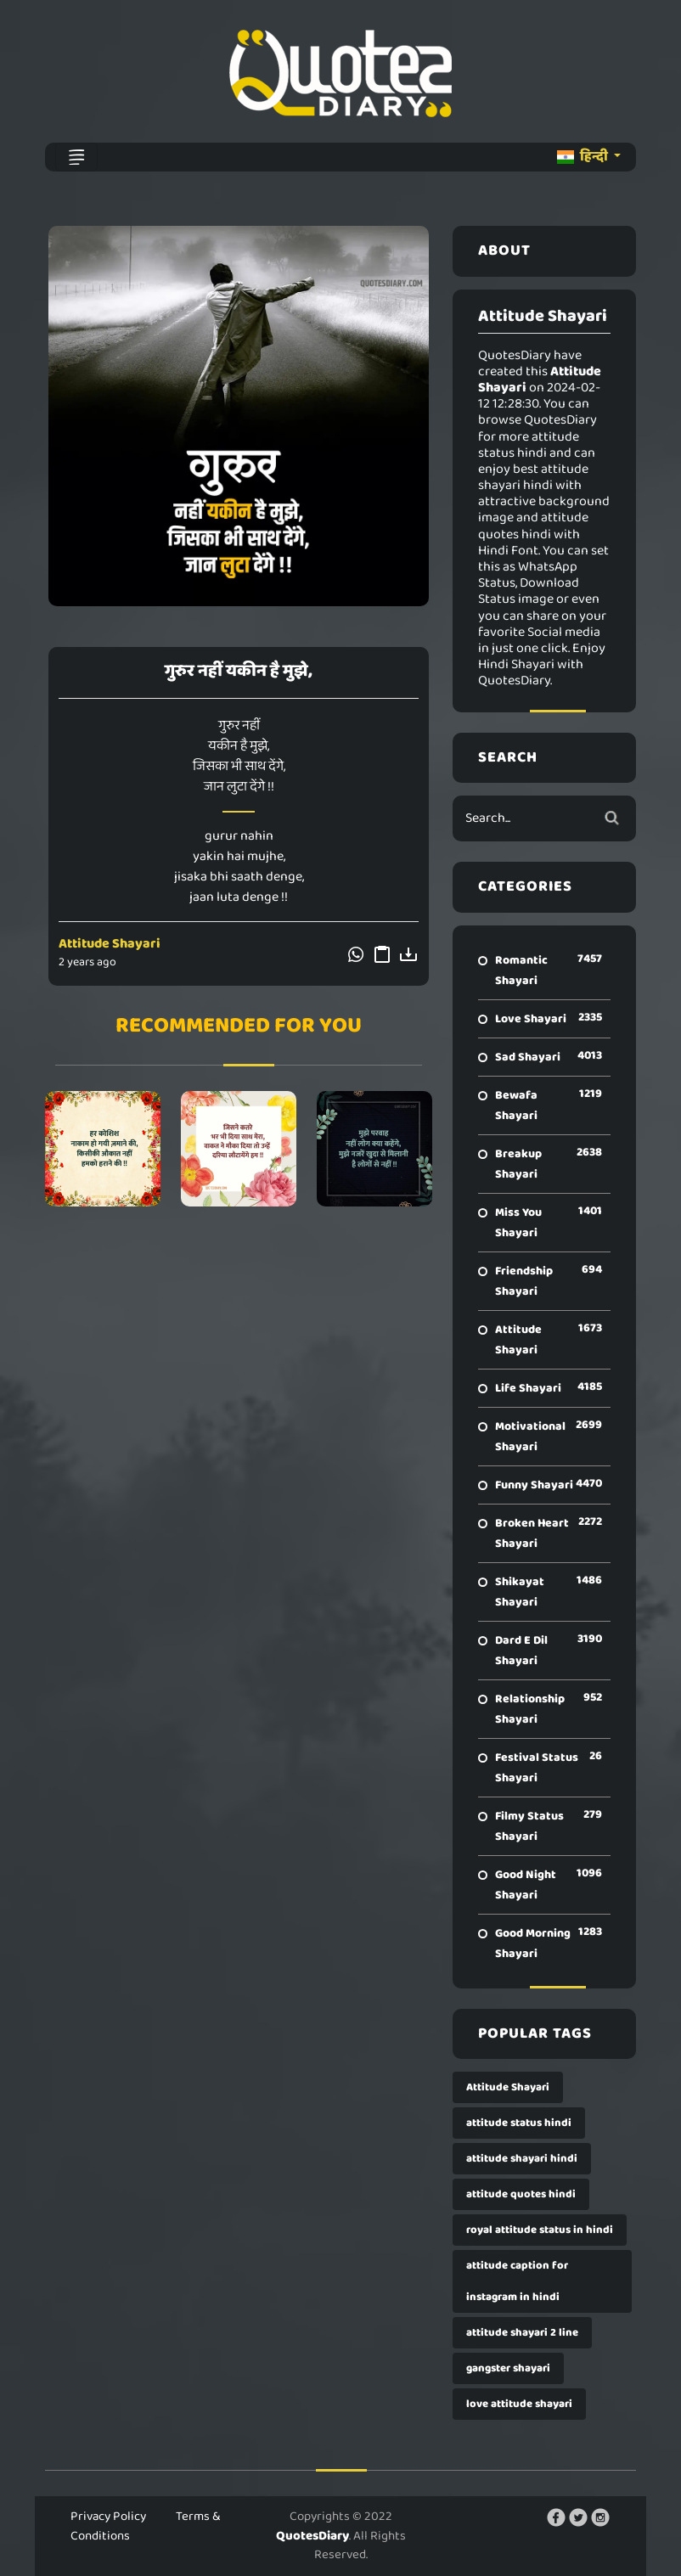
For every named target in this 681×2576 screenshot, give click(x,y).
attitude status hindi (518, 2123)
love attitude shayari (519, 2404)
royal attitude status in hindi (539, 2230)
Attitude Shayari (109, 943)
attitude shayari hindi (521, 2159)
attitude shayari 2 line (522, 2333)
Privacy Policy (108, 2516)
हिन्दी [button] (584, 156)
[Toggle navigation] (76, 157)
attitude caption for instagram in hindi (517, 2281)
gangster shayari (508, 2368)
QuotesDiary (312, 2536)
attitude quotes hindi (521, 2194)
